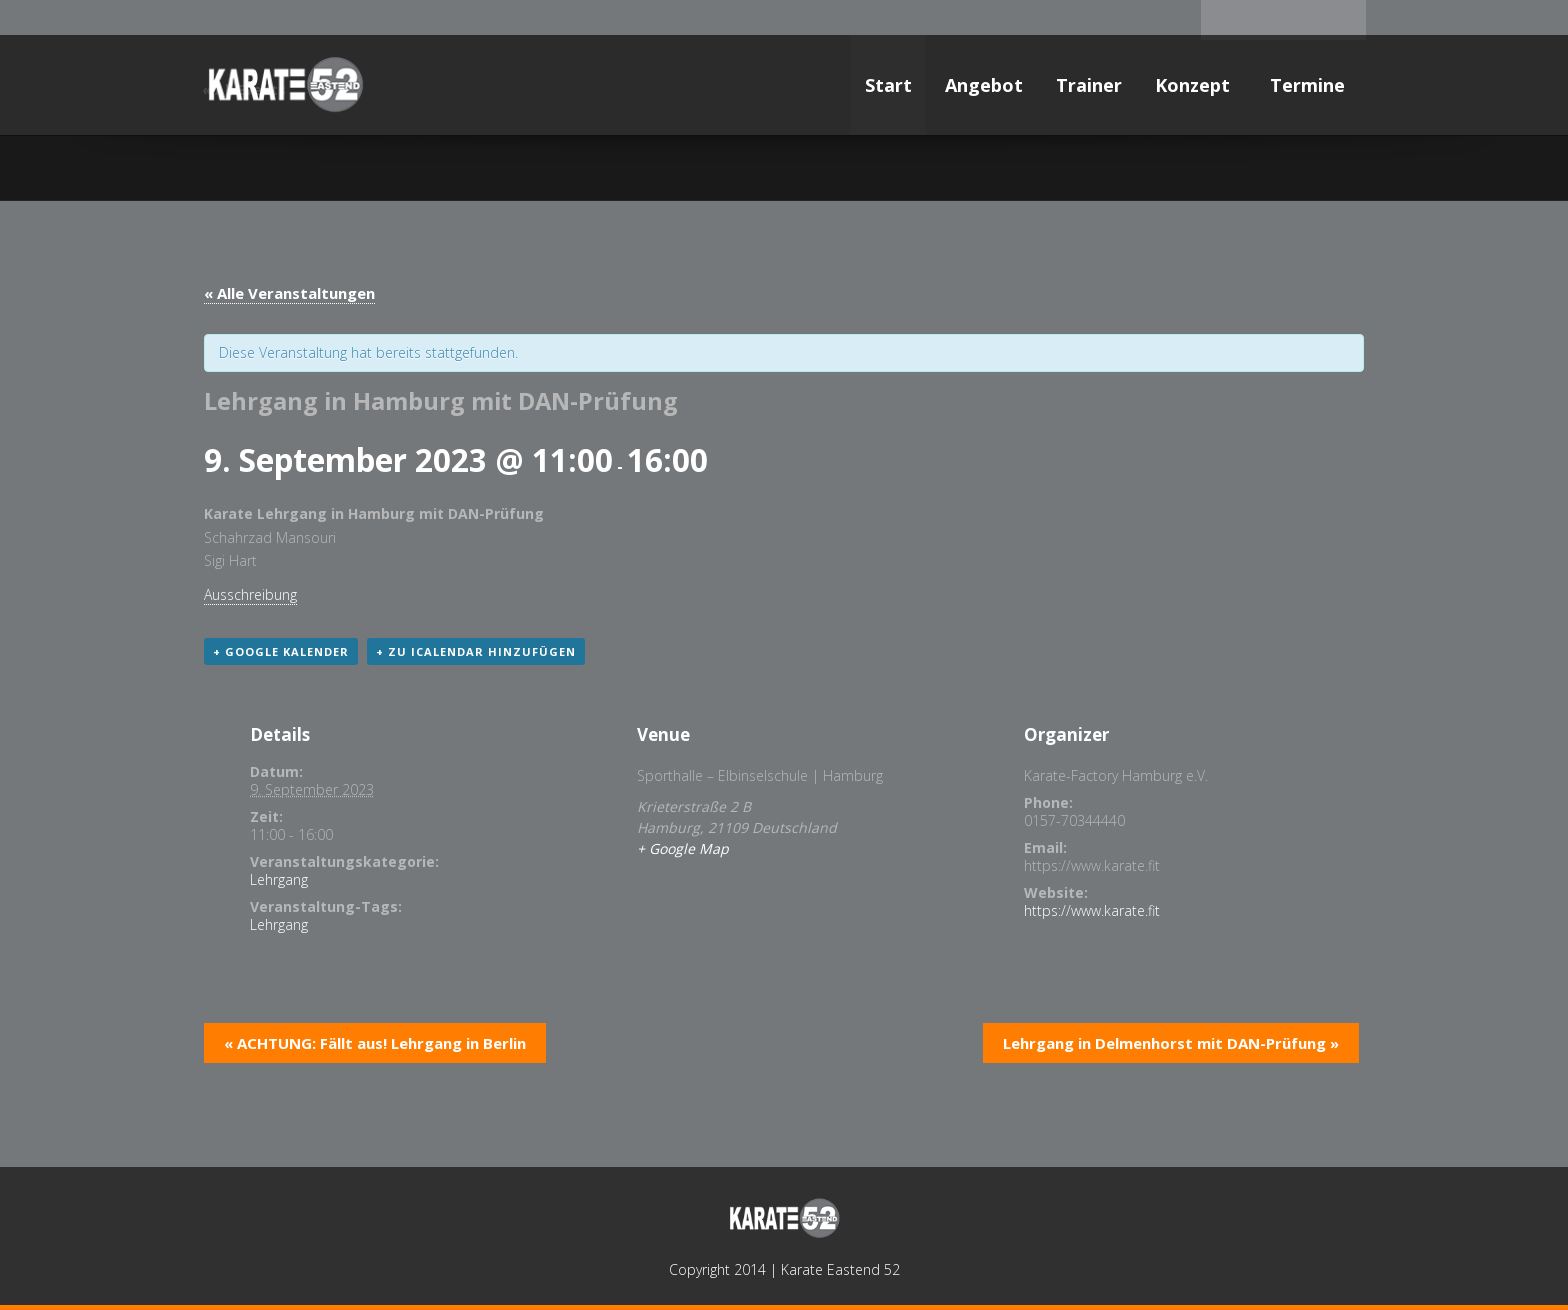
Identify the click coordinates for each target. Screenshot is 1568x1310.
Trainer (1089, 85)
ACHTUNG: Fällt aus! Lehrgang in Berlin (375, 1043)
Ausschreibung (250, 594)
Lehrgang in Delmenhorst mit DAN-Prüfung (1171, 1043)
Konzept (1195, 85)
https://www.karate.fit (1092, 910)
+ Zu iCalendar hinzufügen (476, 651)
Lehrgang (279, 879)
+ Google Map (683, 848)
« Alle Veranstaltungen (289, 293)
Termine (1310, 85)
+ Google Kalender (281, 651)
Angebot (984, 85)
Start (888, 85)
